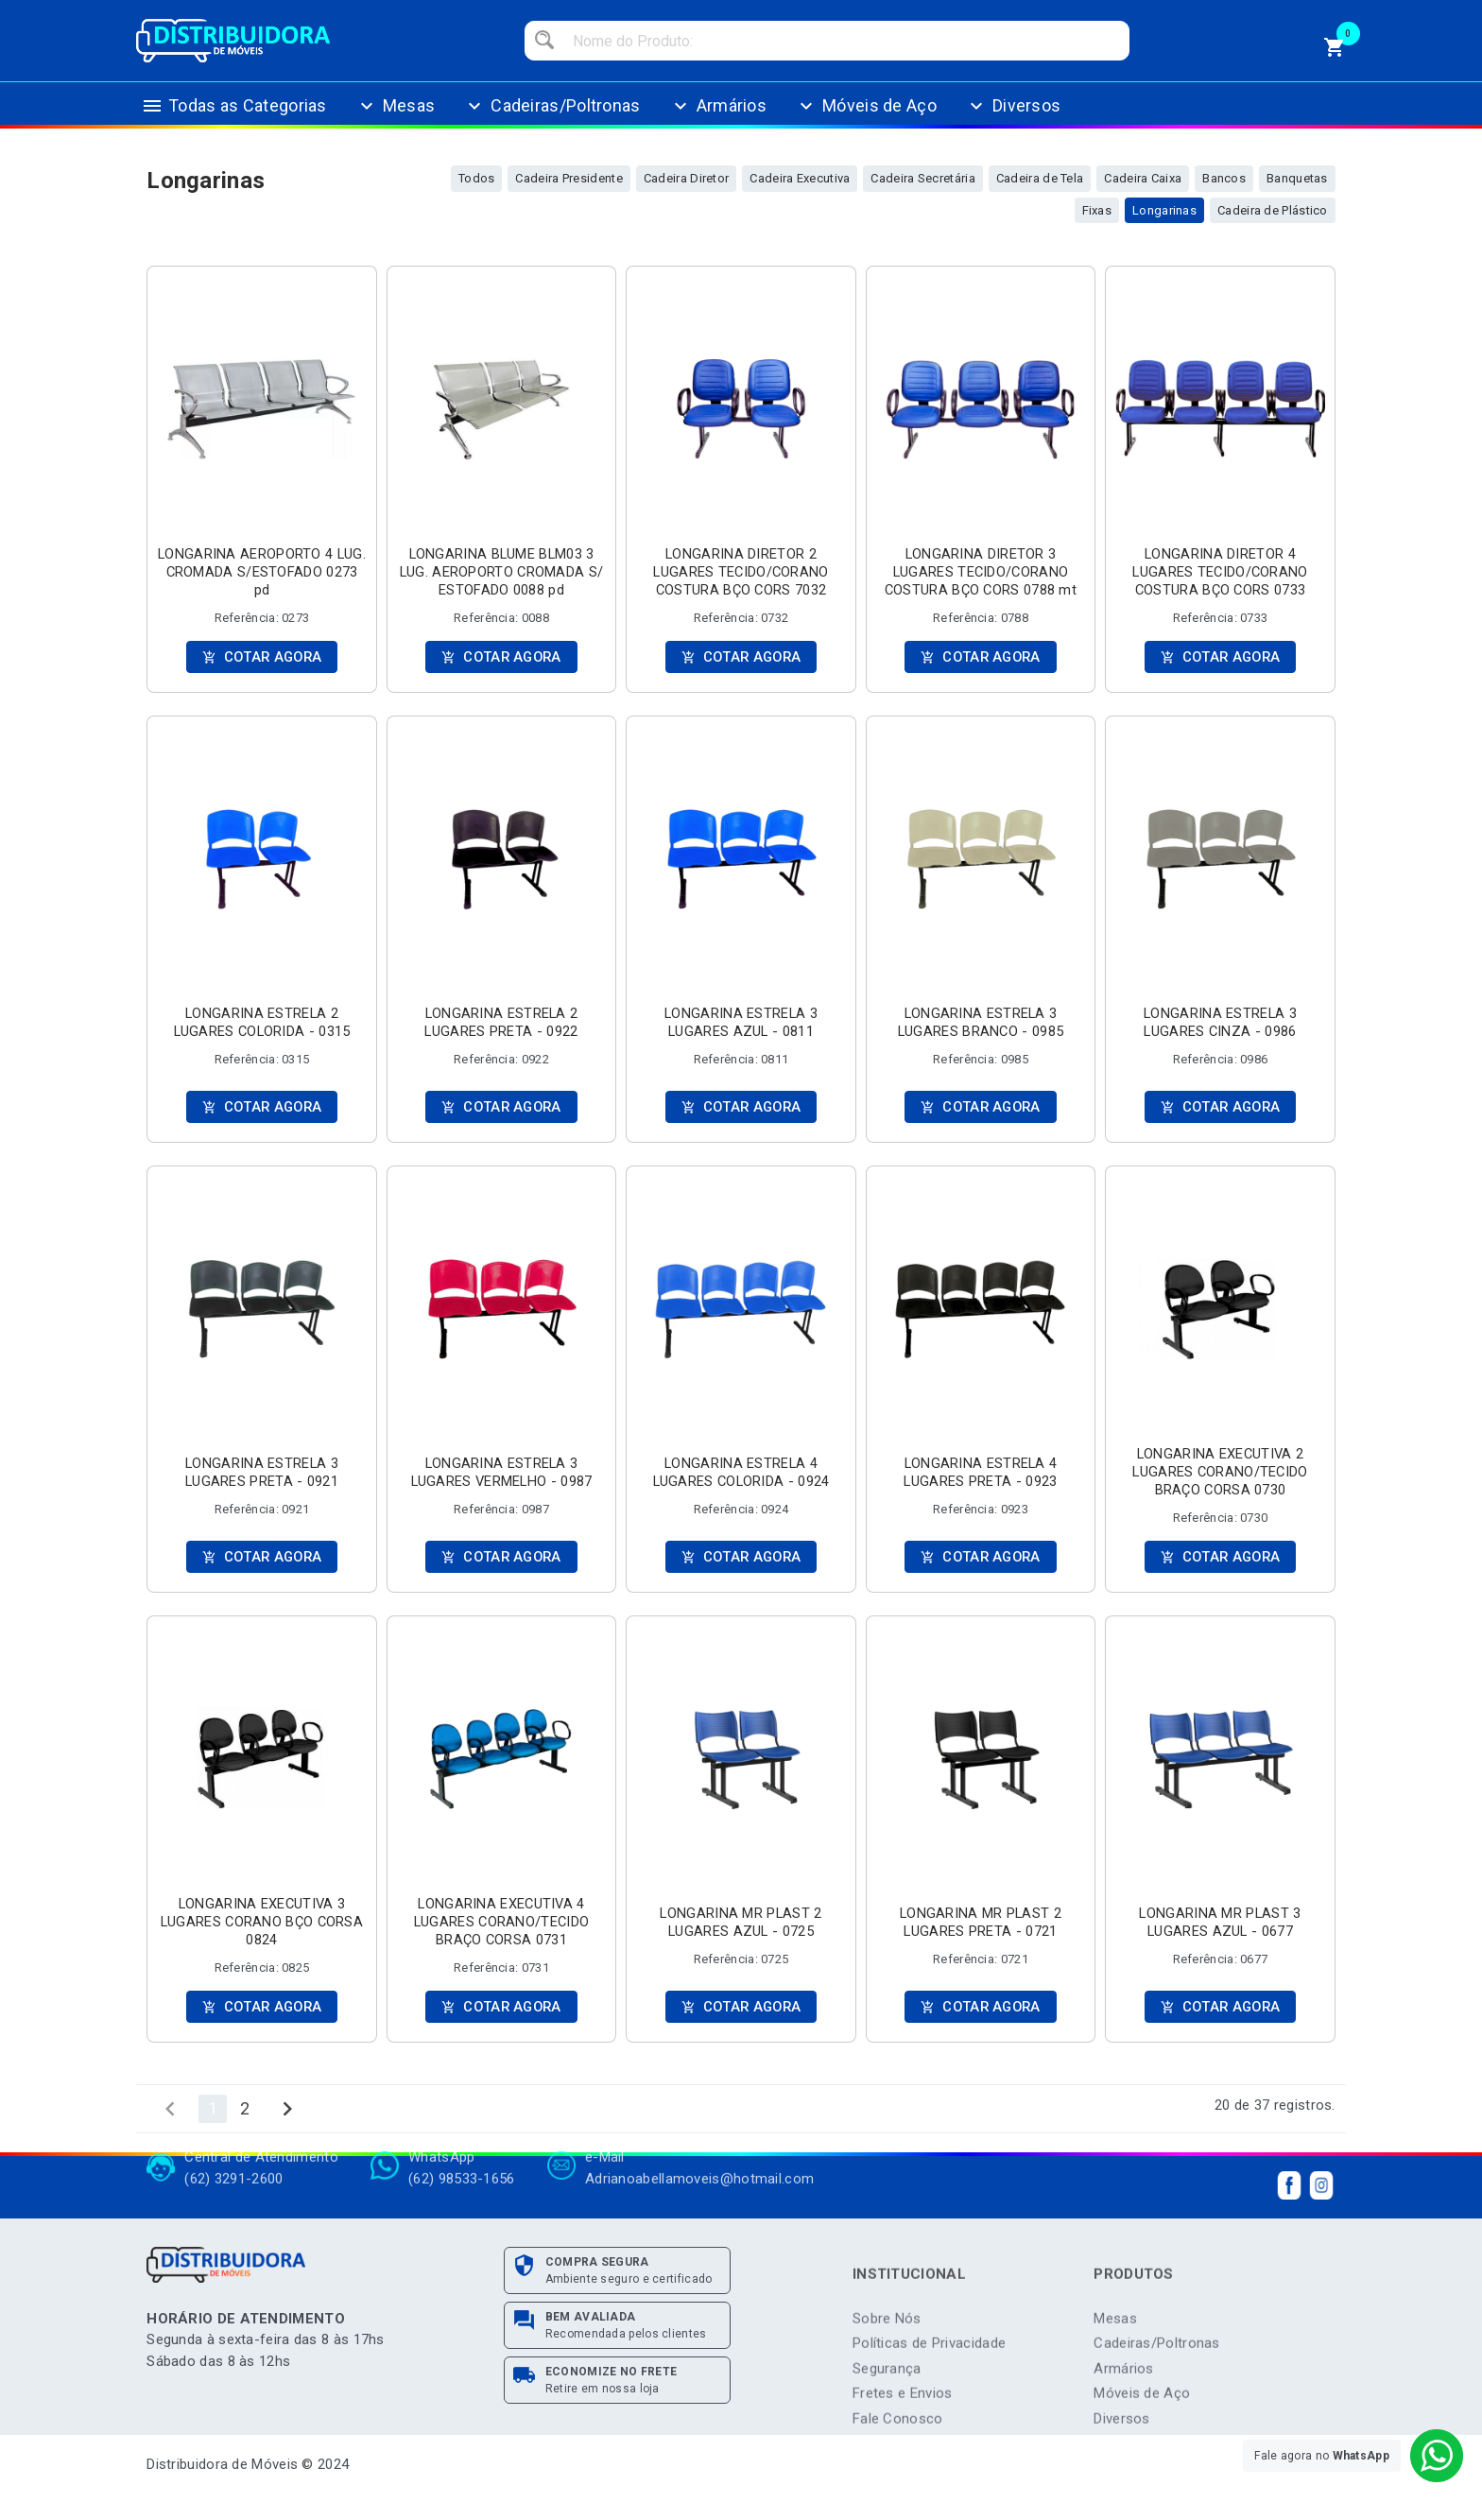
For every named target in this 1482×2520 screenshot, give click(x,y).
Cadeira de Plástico (1272, 210)
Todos (476, 178)
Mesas (395, 120)
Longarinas (1164, 210)
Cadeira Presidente (568, 178)
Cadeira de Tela (1040, 178)
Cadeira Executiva (800, 178)
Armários (718, 120)
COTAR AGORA (261, 656)
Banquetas (1297, 178)
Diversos (1012, 120)
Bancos (1224, 178)
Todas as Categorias (234, 120)
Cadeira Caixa (1142, 178)
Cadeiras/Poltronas (551, 120)
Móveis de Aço (866, 120)
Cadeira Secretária (922, 178)
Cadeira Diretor (687, 178)
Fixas (1097, 210)
